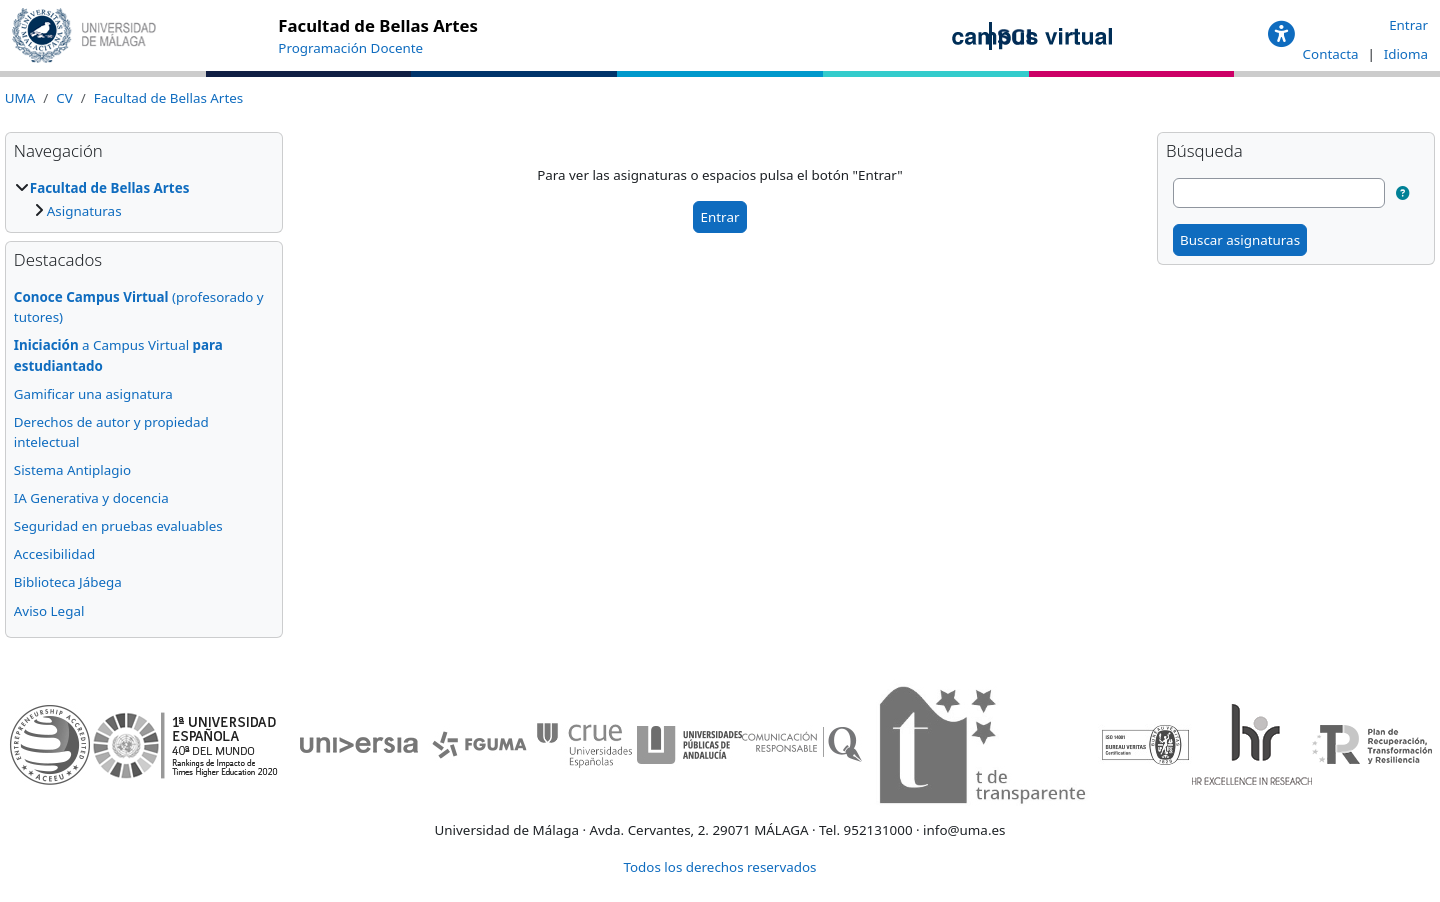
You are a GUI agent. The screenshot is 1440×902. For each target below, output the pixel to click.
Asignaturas (84, 211)
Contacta (1332, 54)
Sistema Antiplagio (72, 470)
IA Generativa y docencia (91, 498)
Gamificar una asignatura (93, 394)
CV (64, 98)
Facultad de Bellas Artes (168, 98)
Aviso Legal (49, 611)
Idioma (1406, 54)
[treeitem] (144, 199)
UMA (20, 98)
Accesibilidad (54, 554)
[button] (1281, 35)
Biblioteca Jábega (68, 582)
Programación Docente (350, 48)
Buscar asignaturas (1240, 240)
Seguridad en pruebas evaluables (118, 526)
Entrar (1408, 25)
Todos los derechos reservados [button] (720, 867)
